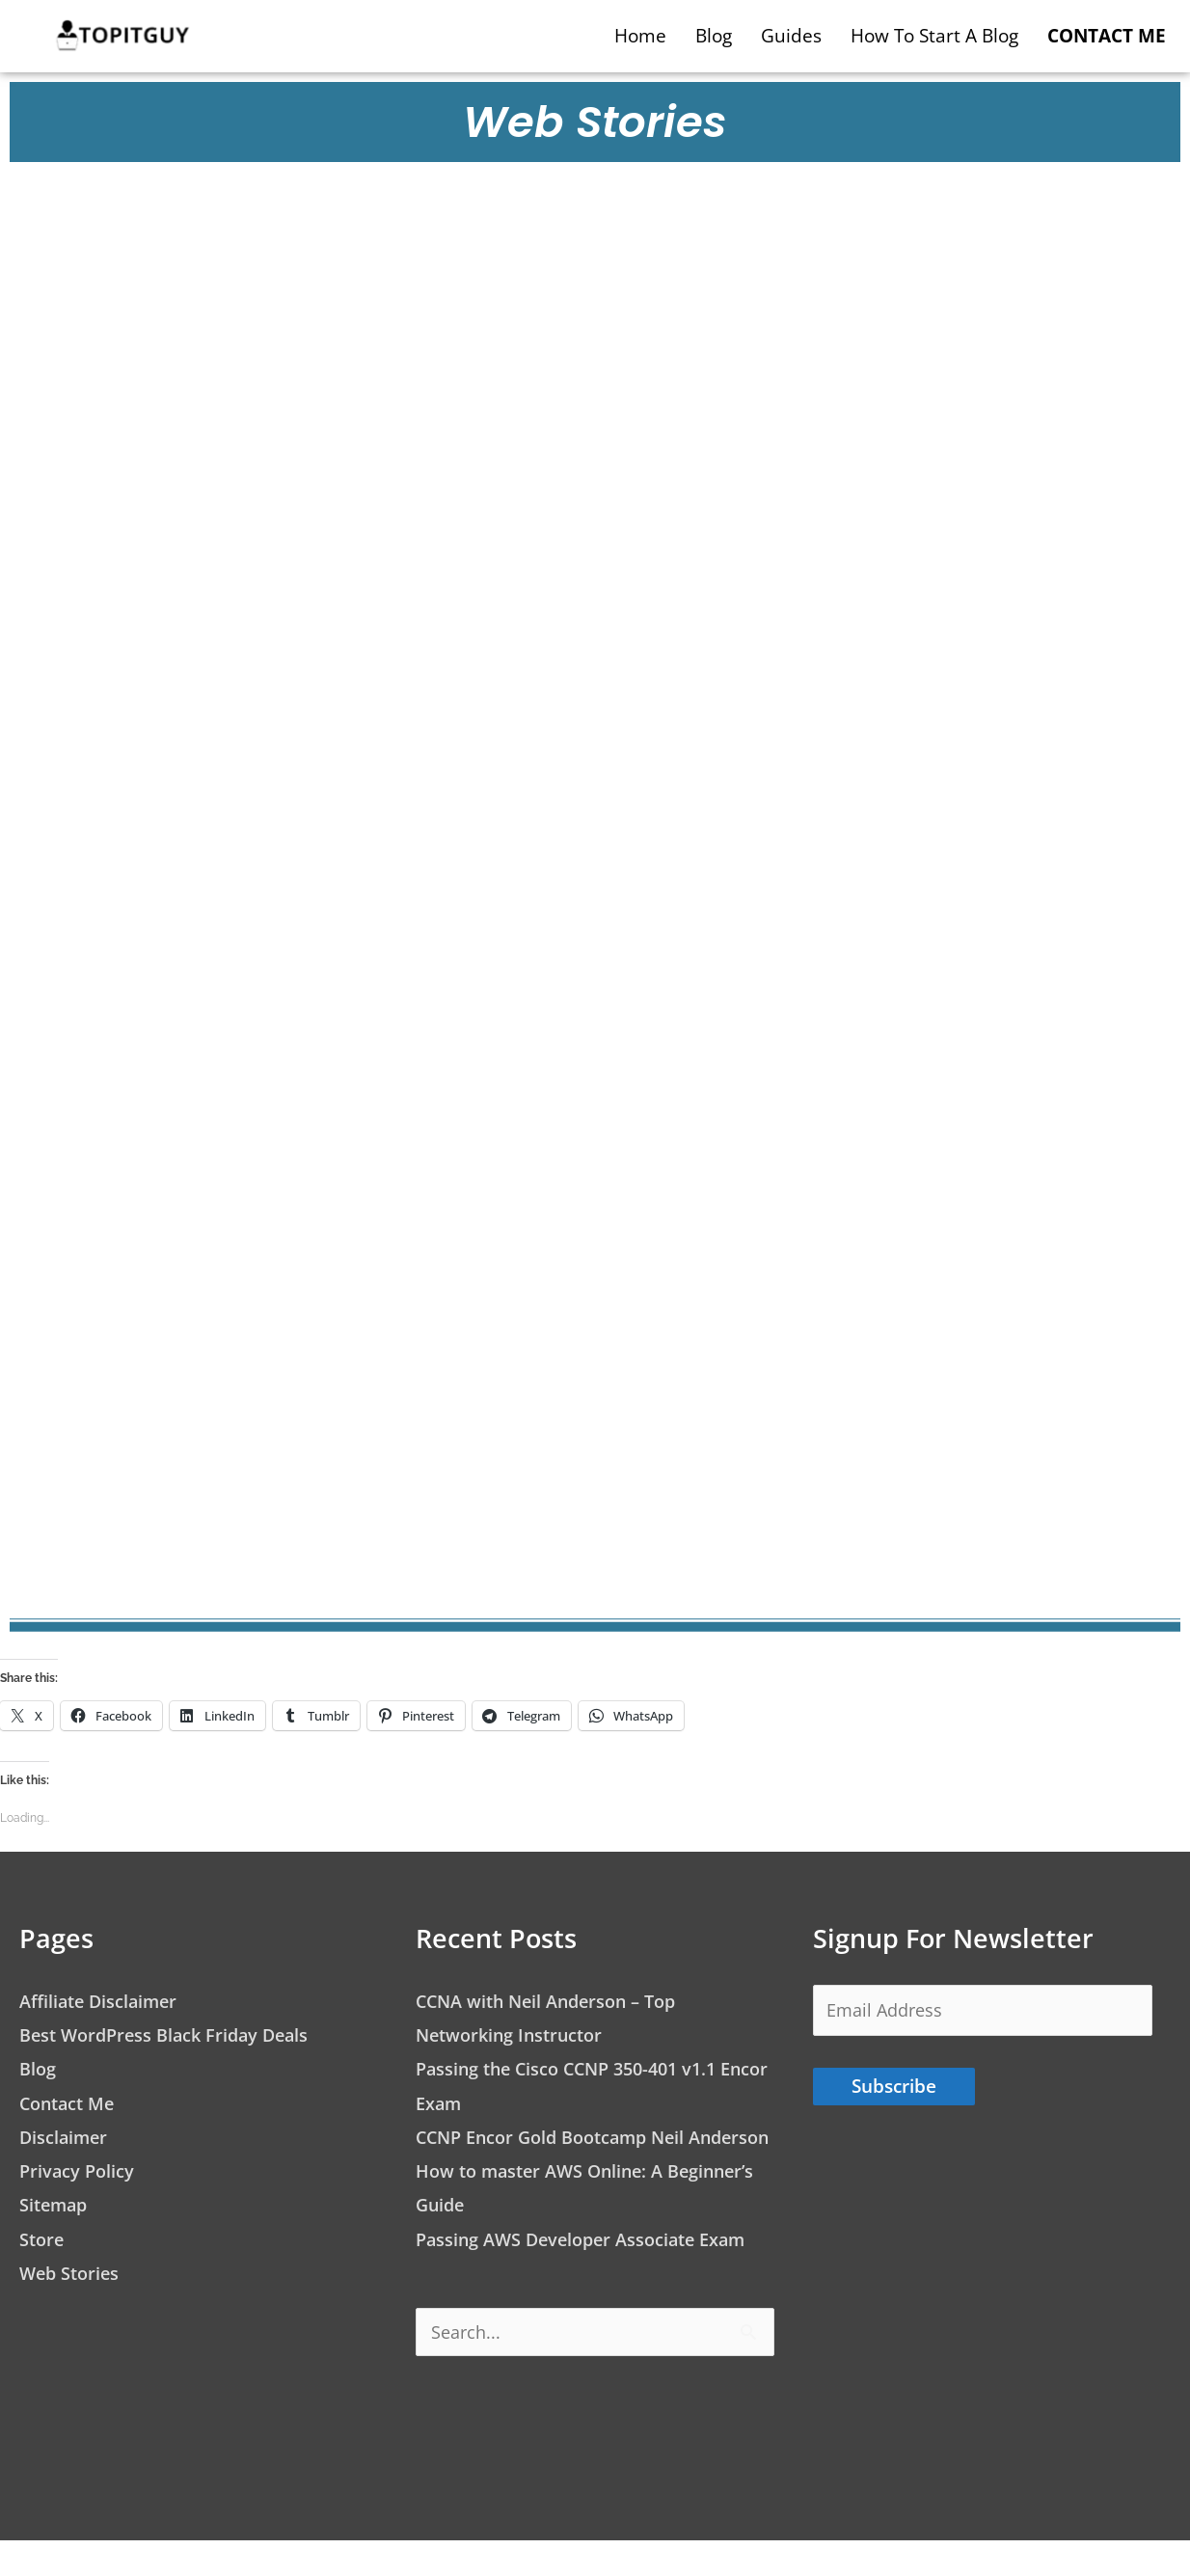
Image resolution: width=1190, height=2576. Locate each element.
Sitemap (55, 2204)
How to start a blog (934, 35)
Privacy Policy (78, 2170)
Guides (791, 35)
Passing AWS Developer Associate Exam (590, 2273)
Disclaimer (65, 2137)
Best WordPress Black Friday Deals (171, 2034)
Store (43, 2239)
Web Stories (71, 2273)
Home (640, 35)
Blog (713, 35)
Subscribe (894, 2089)
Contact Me (70, 2103)
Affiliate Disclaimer (102, 2001)
